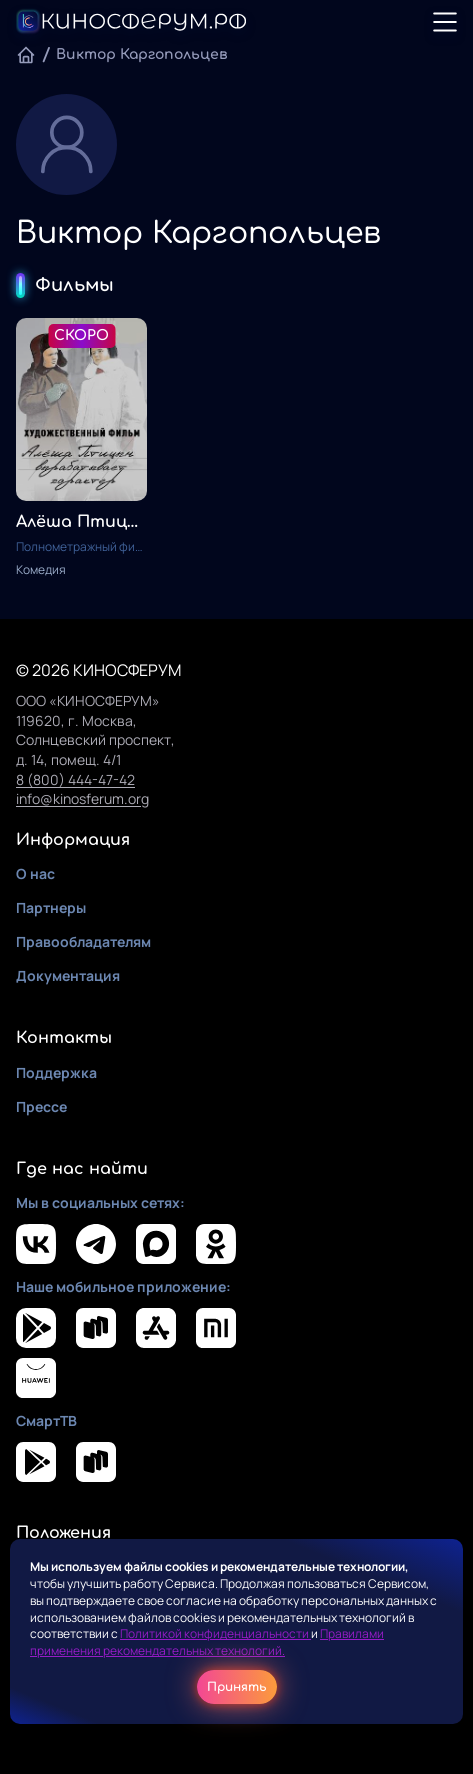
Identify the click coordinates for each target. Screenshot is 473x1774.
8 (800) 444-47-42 (75, 779)
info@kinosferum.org (82, 798)
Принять (237, 1687)
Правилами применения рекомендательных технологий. (207, 1642)
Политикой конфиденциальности (215, 1633)
